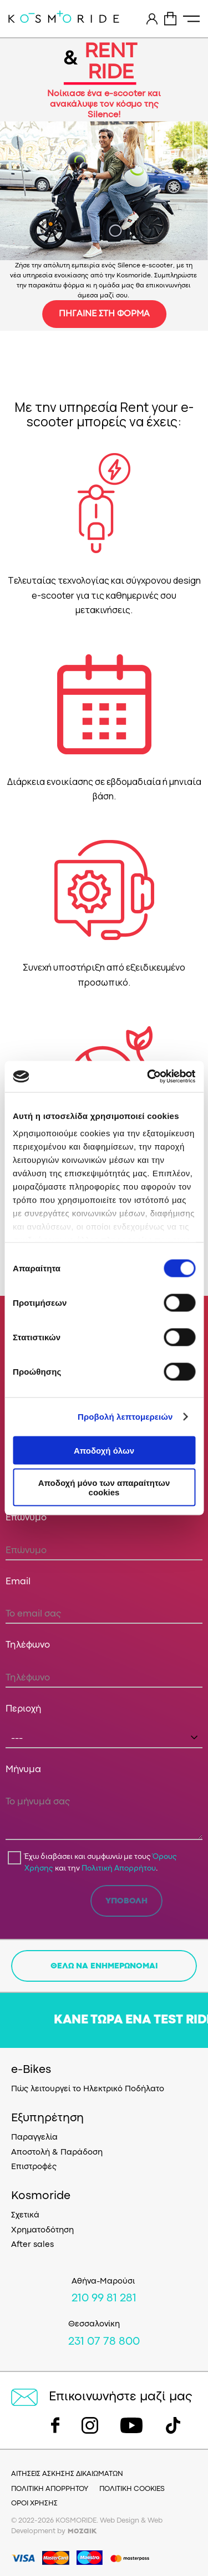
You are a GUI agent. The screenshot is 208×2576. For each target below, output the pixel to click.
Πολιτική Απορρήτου (119, 1868)
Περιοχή (24, 1709)
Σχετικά (25, 2215)
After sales (32, 2245)
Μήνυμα (23, 1770)
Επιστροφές (34, 2167)
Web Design (119, 2521)
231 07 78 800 (104, 2342)
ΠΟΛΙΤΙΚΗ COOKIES (132, 2489)
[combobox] (104, 1737)
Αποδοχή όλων (104, 1450)
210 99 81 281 (104, 2299)
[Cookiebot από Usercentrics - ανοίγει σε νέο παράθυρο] (148, 1077)
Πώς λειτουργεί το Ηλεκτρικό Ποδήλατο (87, 2089)
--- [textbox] (17, 1738)
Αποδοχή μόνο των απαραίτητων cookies (104, 1487)
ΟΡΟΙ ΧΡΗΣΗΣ (34, 2503)
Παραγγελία (34, 2137)
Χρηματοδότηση (42, 2230)
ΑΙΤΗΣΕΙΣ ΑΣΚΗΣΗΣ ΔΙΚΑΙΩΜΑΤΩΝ (67, 2474)
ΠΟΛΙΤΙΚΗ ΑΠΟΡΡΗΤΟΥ (49, 2489)
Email (18, 1582)
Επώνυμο (26, 1518)
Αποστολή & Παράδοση (57, 2152)
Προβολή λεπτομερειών (125, 1416)
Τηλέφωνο (28, 1645)
